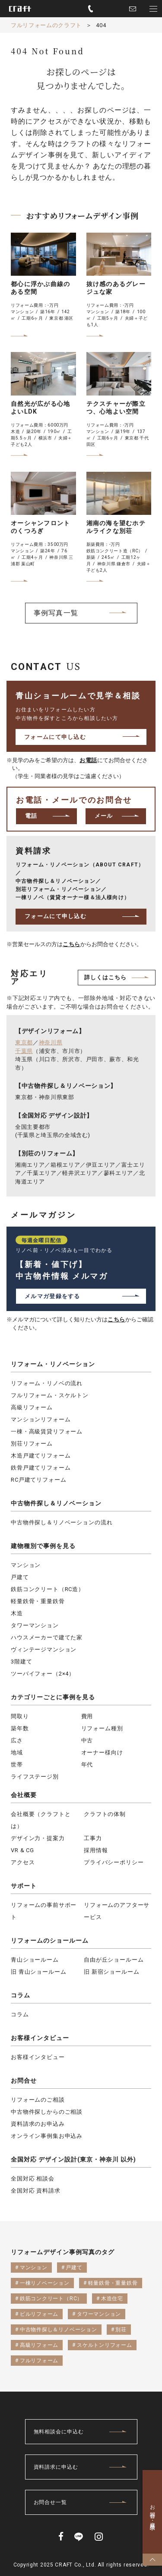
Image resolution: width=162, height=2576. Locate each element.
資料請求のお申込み (38, 2124)
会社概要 (24, 1794)
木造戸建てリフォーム (40, 1455)
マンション (26, 1565)
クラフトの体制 (105, 1814)
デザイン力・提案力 (38, 1838)
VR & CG (22, 1850)
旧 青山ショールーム (38, 1972)
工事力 (93, 1838)
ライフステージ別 (35, 1776)
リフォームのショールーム (50, 1940)
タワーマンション (35, 1625)
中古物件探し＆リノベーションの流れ (61, 1522)
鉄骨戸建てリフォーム (40, 1467)
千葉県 (24, 1051)
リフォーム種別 (102, 1728)
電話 (31, 816)
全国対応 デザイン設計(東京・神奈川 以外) (73, 2159)
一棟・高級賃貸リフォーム (47, 1431)
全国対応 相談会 (32, 2178)
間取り (20, 1716)
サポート (24, 1885)
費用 (87, 1716)
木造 (17, 1613)
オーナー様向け (102, 1752)
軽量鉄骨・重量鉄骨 (38, 1601)
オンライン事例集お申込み (47, 2136)
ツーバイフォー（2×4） (43, 1673)
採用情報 (96, 1850)
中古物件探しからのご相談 (47, 2112)
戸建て (20, 1577)
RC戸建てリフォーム (38, 1479)
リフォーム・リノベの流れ (47, 1383)
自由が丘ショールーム (113, 1959)
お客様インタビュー (40, 2037)
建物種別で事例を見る (43, 1545)
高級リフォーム (32, 1407)
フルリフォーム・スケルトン (50, 1395)
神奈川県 (51, 1042)
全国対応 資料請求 (35, 2190)
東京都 (24, 1042)
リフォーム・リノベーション (53, 1364)
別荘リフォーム (32, 1443)
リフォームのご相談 (38, 2099)
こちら (71, 944)
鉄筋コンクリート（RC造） (47, 1589)
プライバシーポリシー (113, 1862)
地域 (17, 1752)
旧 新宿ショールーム (111, 1972)
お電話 (88, 760)
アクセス (23, 1862)
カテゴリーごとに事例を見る (53, 1697)
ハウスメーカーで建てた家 (47, 1637)
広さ (17, 1740)
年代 (87, 1764)
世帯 (17, 1764)
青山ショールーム (35, 1959)
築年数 (20, 1728)
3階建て (21, 1661)
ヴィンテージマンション (43, 1649)
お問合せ (24, 2080)
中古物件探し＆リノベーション (56, 1503)
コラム (20, 1995)
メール (104, 816)
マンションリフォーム (40, 1419)
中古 (87, 1740)
